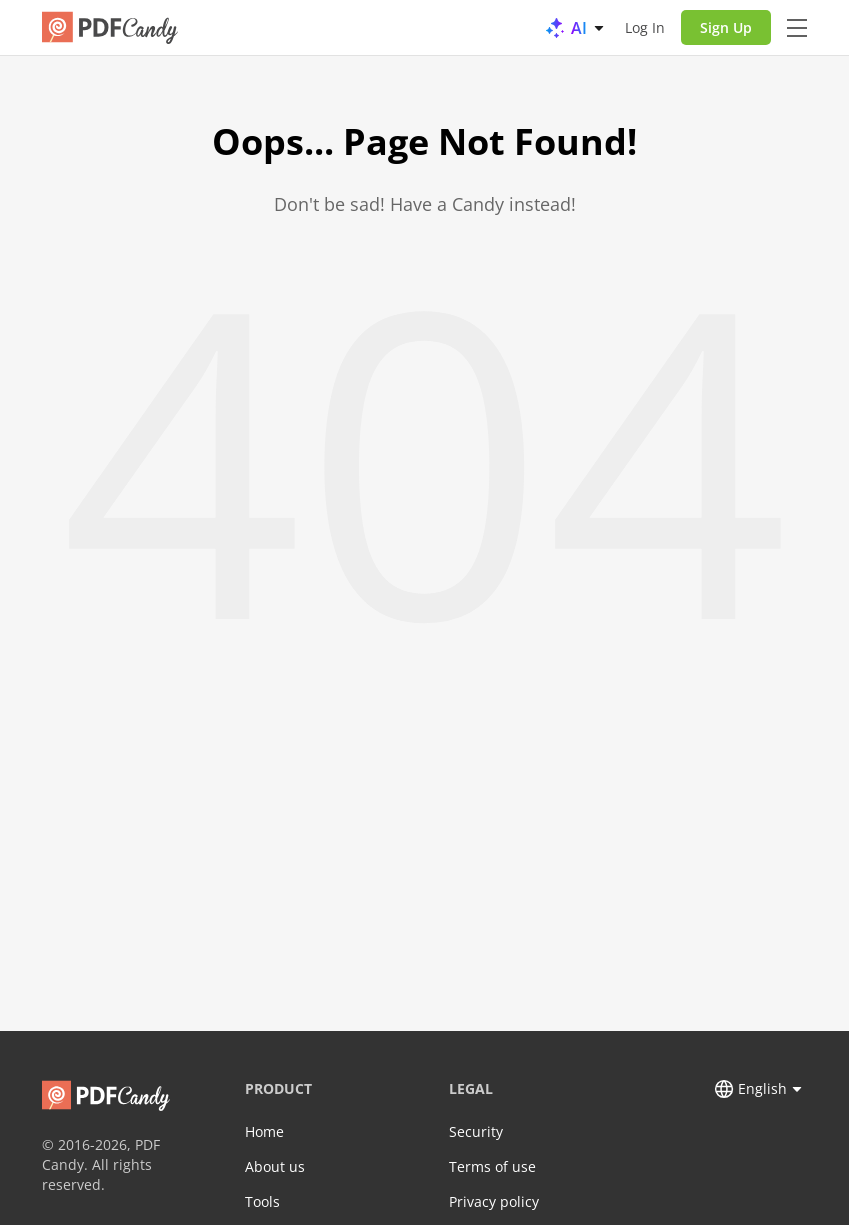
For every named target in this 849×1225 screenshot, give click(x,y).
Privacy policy (494, 1201)
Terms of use (492, 1166)
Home (264, 1131)
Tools (262, 1201)
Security (476, 1131)
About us (275, 1166)
